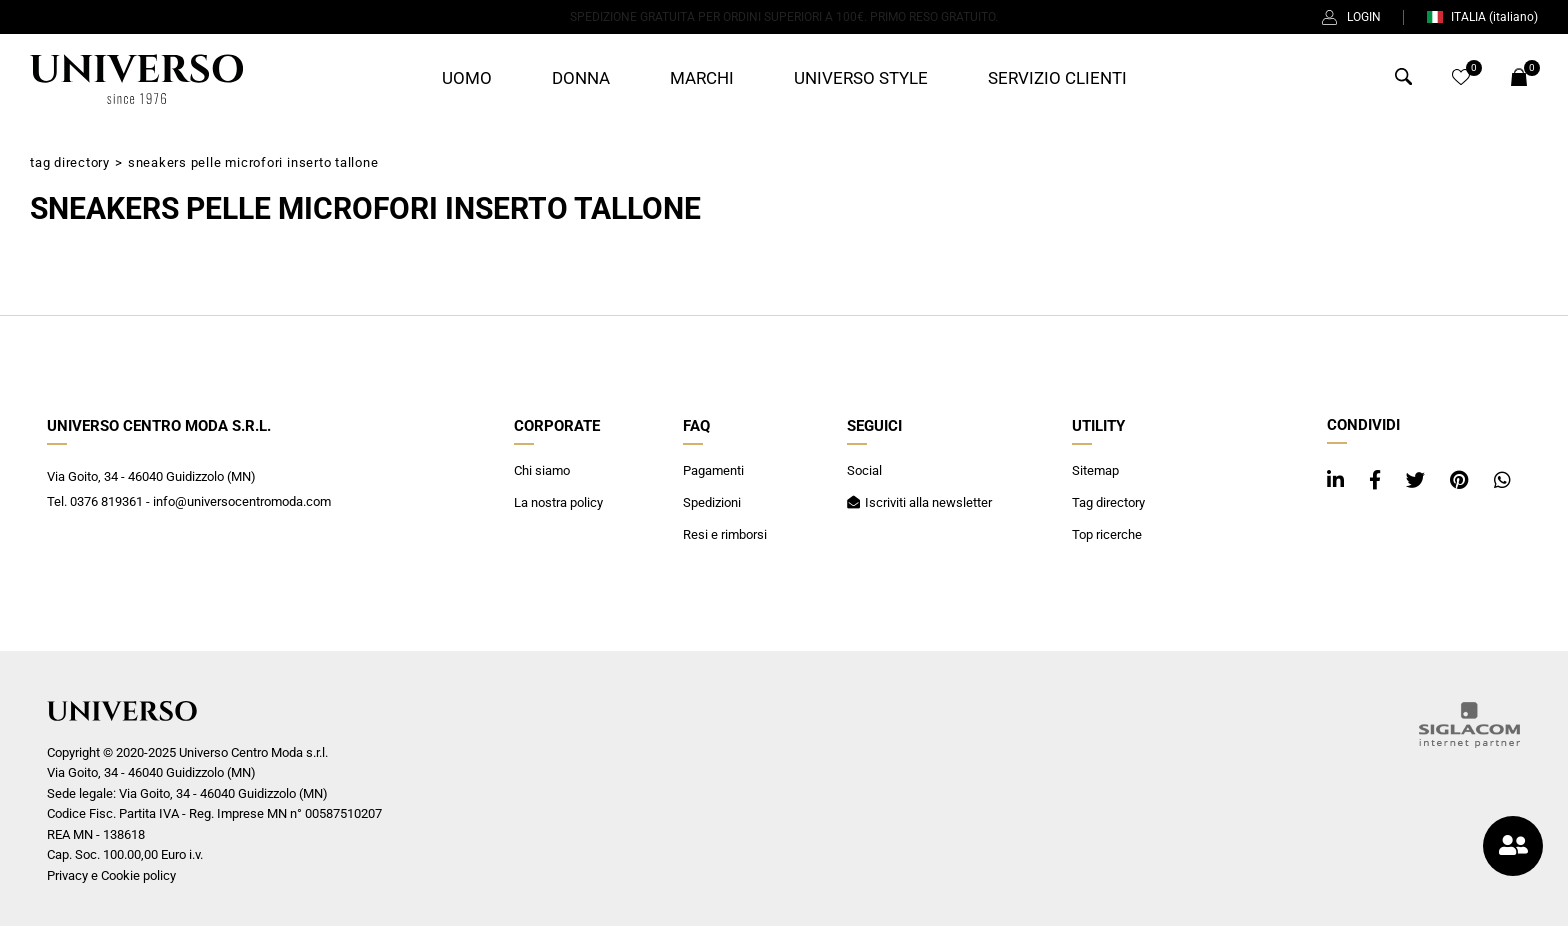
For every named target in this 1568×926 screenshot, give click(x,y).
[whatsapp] (1502, 480)
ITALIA (1482, 17)
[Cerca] (1403, 80)
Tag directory (70, 162)
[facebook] (1377, 480)
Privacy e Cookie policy (111, 875)
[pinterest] (1462, 480)
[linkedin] (1338, 480)
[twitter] (1418, 480)
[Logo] (136, 79)
